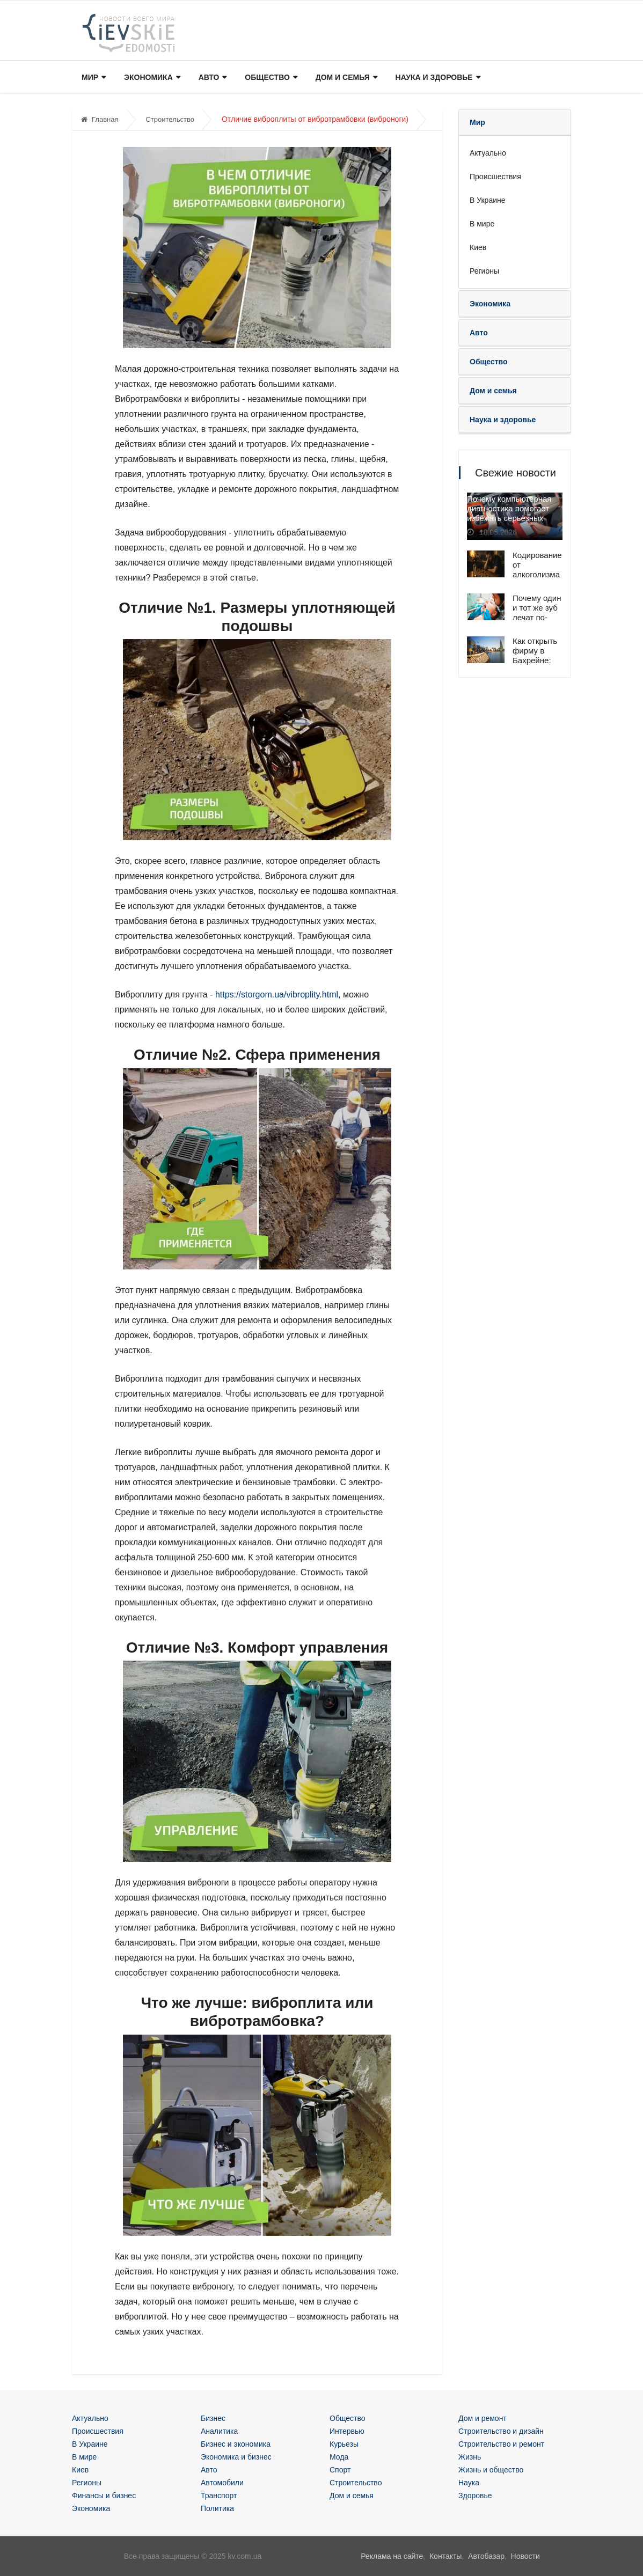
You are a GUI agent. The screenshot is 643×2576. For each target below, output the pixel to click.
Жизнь (469, 2457)
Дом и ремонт (482, 2418)
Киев (478, 247)
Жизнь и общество (490, 2469)
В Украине (488, 200)
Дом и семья (341, 77)
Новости (525, 2556)
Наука (468, 2482)
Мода (339, 2457)
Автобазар (486, 2556)
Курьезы (344, 2444)
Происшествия (495, 176)
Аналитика (219, 2431)
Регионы (484, 271)
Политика (217, 2508)
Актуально (488, 153)
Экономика (150, 77)
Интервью (347, 2431)
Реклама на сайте (392, 2556)
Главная (99, 119)
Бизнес (213, 2418)
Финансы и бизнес (104, 2495)
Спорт (340, 2469)
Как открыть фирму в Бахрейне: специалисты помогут (537, 660)
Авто (209, 77)
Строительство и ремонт (501, 2444)
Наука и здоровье (431, 77)
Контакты (445, 2556)
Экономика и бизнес (236, 2457)
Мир (93, 77)
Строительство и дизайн (501, 2431)
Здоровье (475, 2495)
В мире (482, 223)
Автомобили (222, 2482)
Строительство (169, 119)
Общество (267, 77)
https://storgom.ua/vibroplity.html (276, 994)
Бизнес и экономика (236, 2444)
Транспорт (219, 2495)
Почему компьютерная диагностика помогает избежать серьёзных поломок (509, 514)
